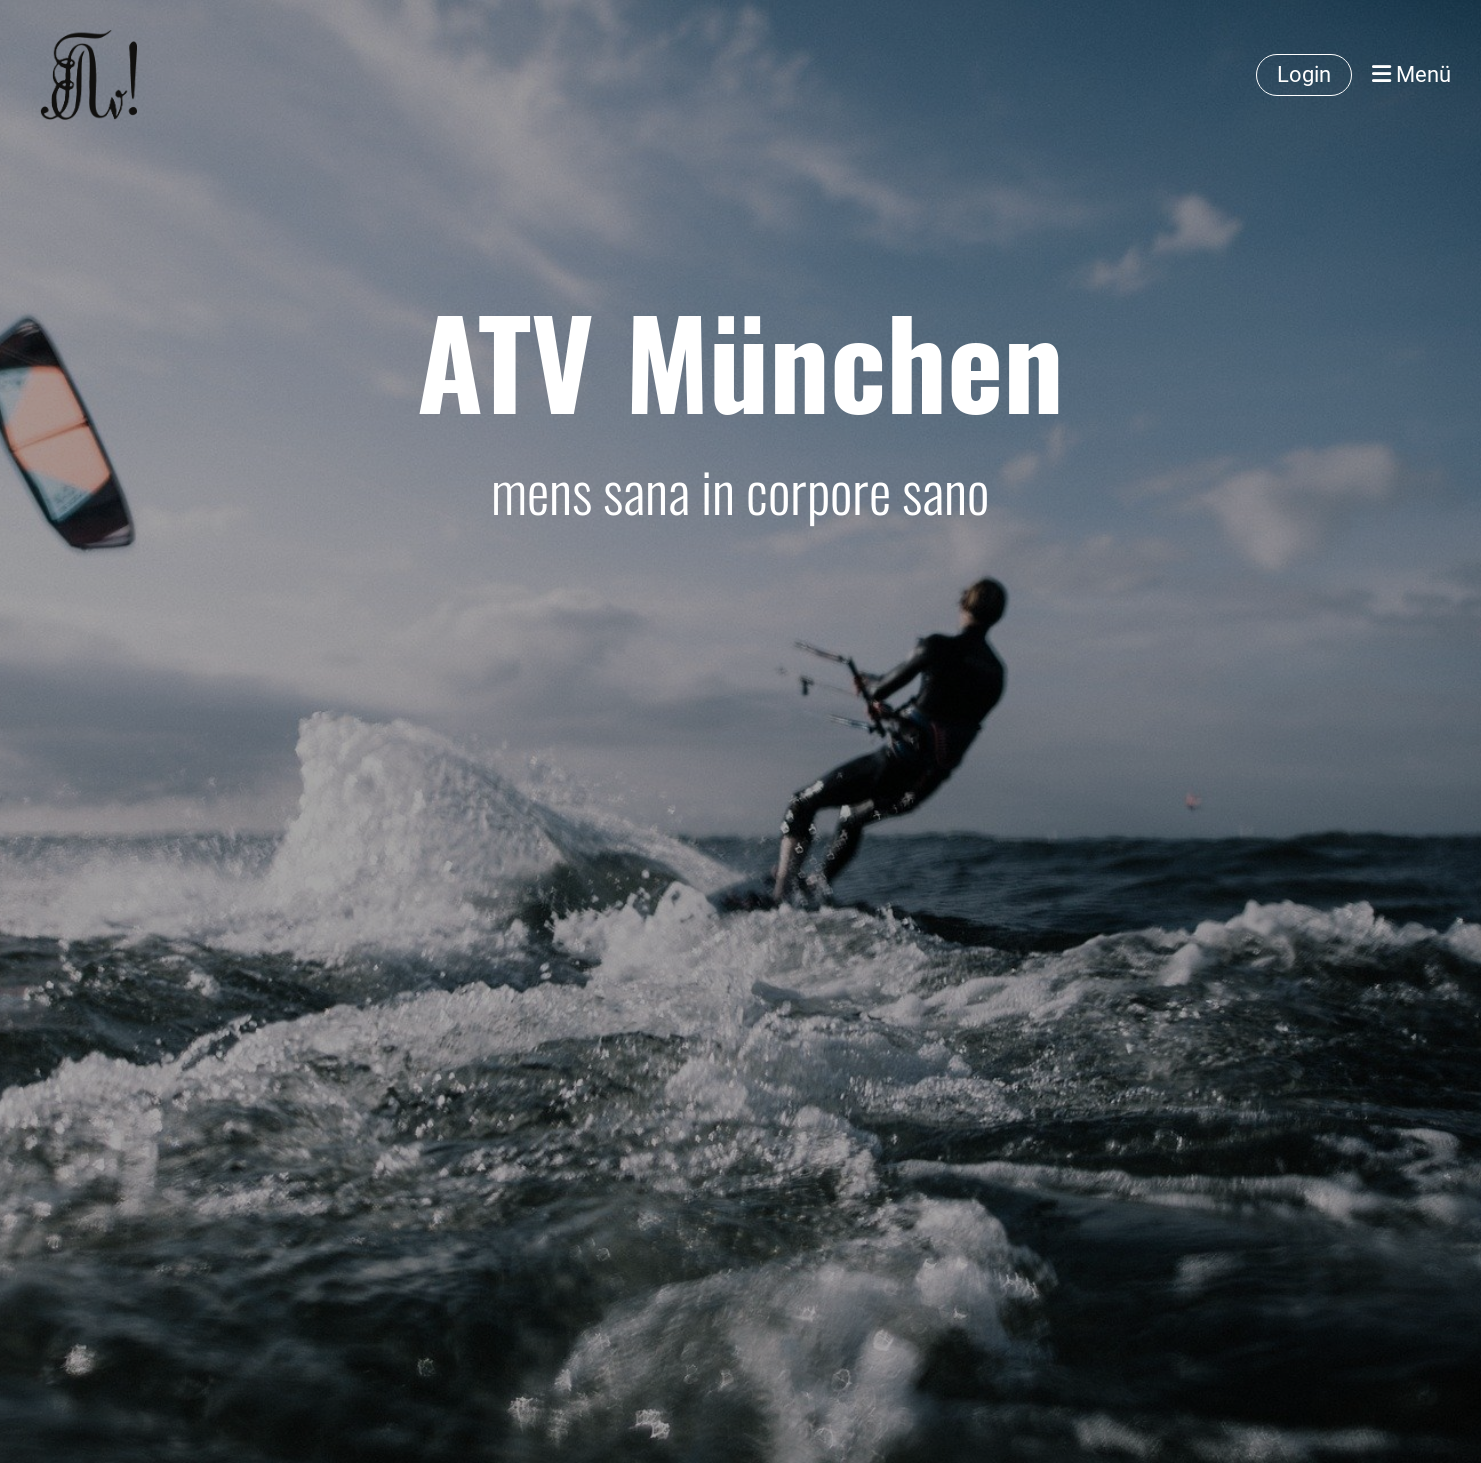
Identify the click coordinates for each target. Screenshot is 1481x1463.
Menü (1411, 74)
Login (1304, 74)
